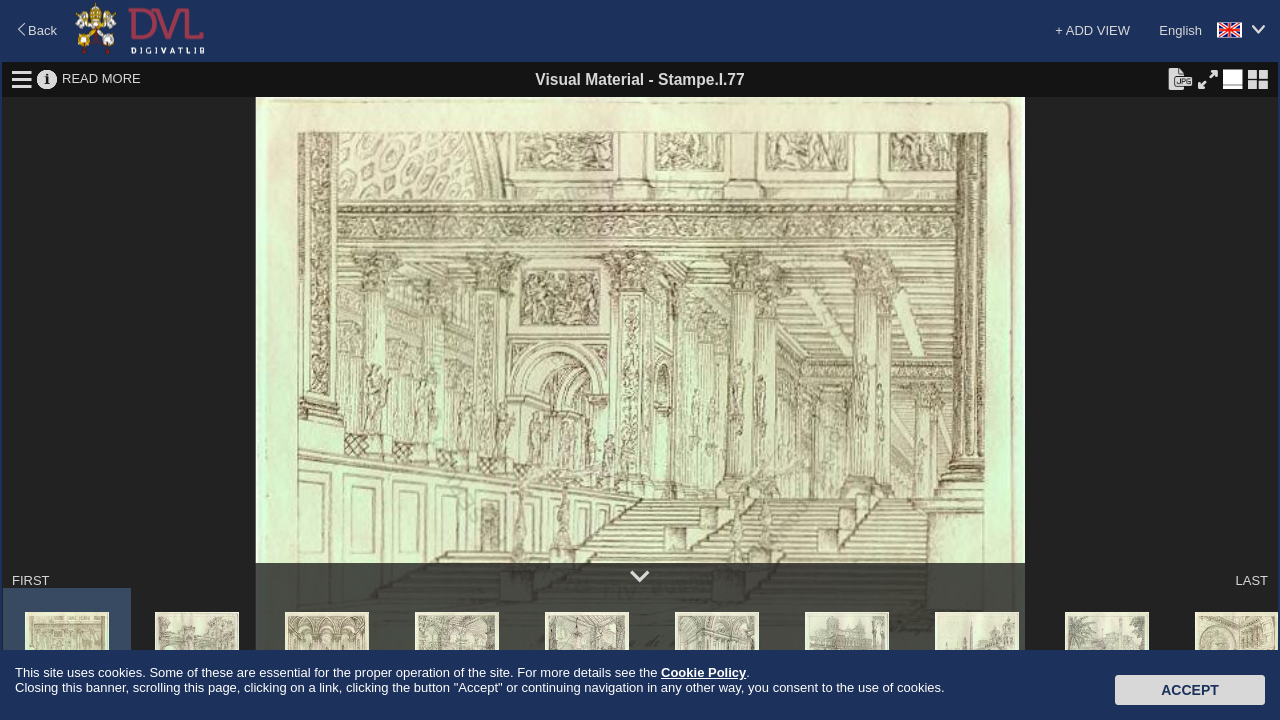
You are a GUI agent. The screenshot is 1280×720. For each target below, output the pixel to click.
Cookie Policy (703, 672)
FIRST (31, 580)
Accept (1190, 690)
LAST (1251, 580)
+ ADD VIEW (1092, 30)
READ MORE (101, 78)
